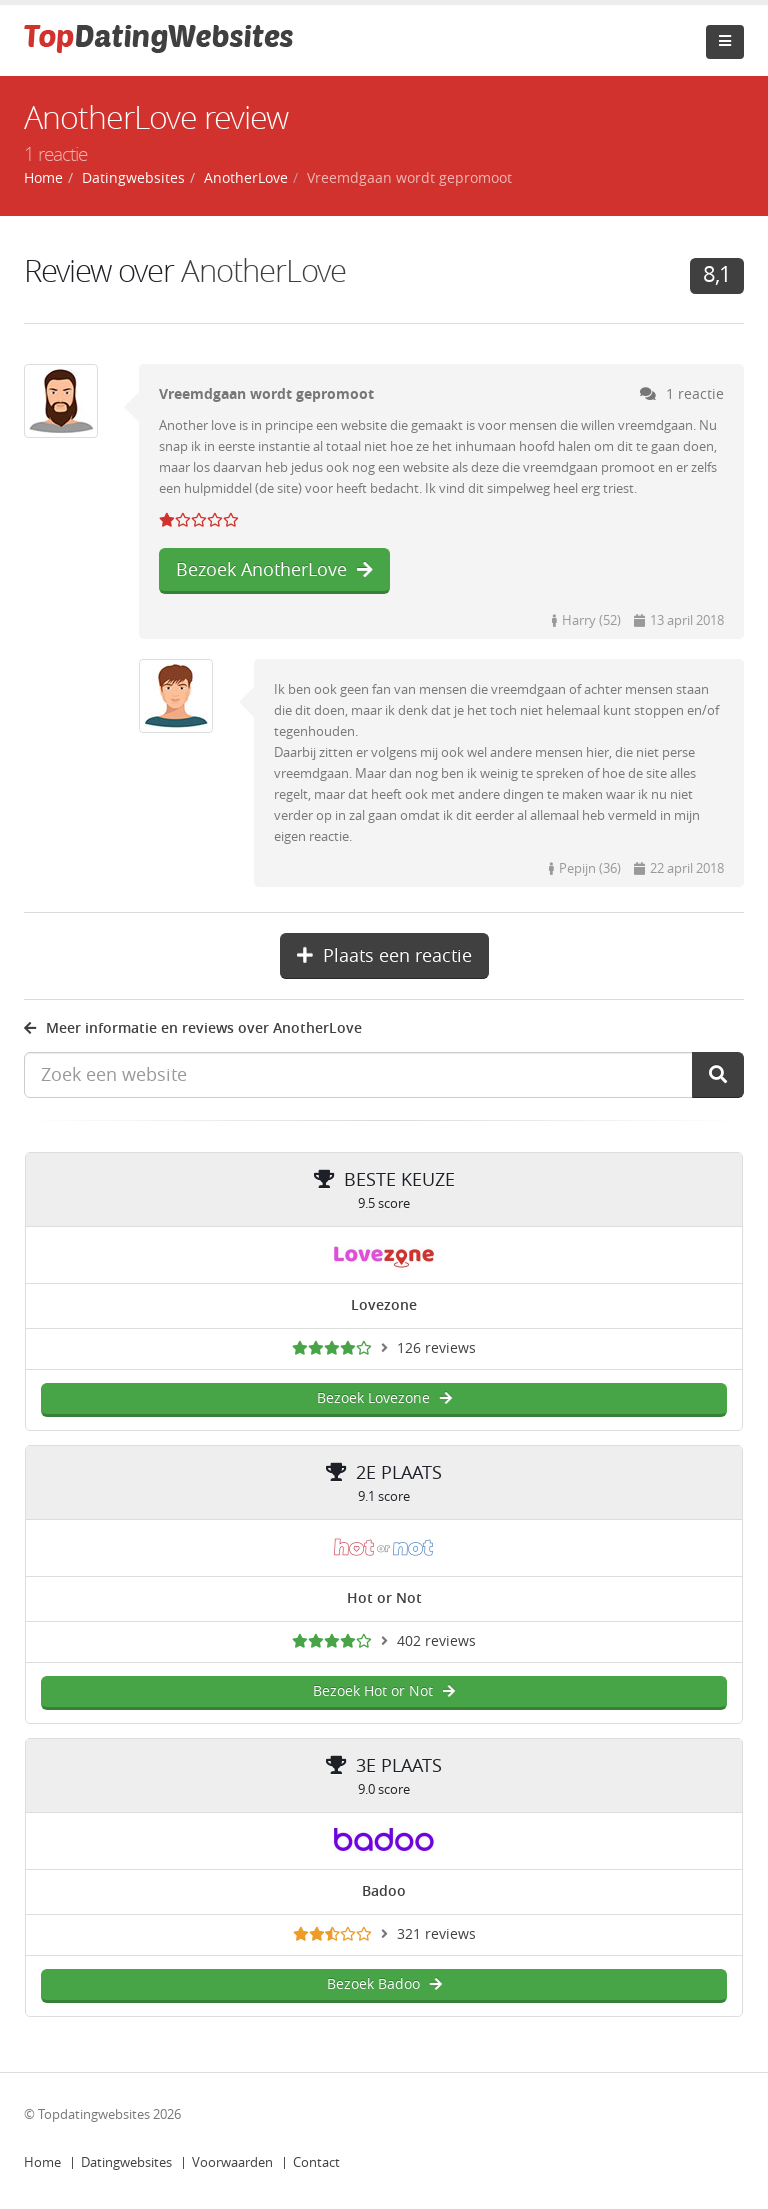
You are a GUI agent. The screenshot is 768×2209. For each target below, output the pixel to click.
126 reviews (436, 1348)
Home (42, 2162)
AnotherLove (263, 271)
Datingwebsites (126, 2162)
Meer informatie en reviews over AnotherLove (193, 1028)
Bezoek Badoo (384, 1984)
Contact (316, 2162)
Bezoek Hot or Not (384, 1691)
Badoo (384, 1891)
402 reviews (436, 1641)
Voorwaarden (232, 2162)
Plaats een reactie (384, 956)
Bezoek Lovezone (384, 1398)
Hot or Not (384, 1598)
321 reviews (436, 1934)
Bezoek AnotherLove (274, 570)
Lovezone (384, 1305)
